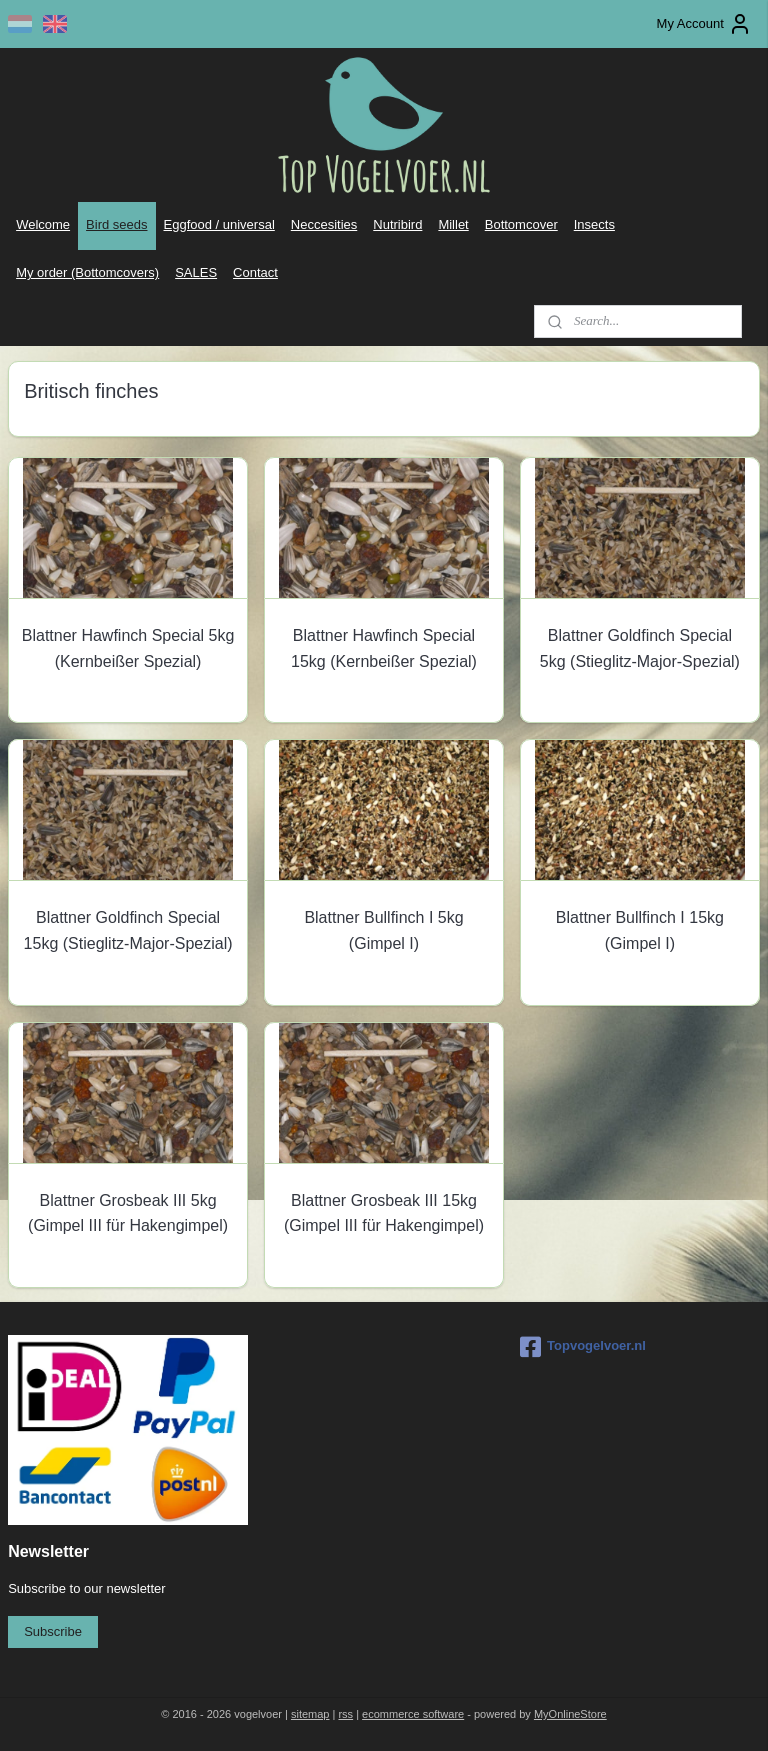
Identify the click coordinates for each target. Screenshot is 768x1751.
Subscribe (53, 1631)
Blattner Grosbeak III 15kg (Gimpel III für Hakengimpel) (384, 1212)
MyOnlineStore (570, 1714)
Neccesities (324, 224)
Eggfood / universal (219, 224)
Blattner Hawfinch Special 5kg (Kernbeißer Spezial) (128, 648)
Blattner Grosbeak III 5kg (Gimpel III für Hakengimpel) (128, 1212)
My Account (704, 24)
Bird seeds (116, 224)
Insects (594, 224)
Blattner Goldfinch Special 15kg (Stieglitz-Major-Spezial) (128, 930)
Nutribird (397, 224)
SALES (196, 272)
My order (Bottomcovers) (87, 272)
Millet (453, 224)
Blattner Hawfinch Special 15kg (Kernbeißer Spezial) (384, 648)
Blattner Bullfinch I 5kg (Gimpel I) (383, 930)
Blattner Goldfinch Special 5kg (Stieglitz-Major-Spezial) (640, 648)
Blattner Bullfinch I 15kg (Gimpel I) (640, 930)
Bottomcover (521, 224)
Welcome (43, 224)
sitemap (310, 1714)
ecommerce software (413, 1714)
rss (345, 1714)
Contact (255, 272)
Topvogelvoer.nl (583, 1347)
